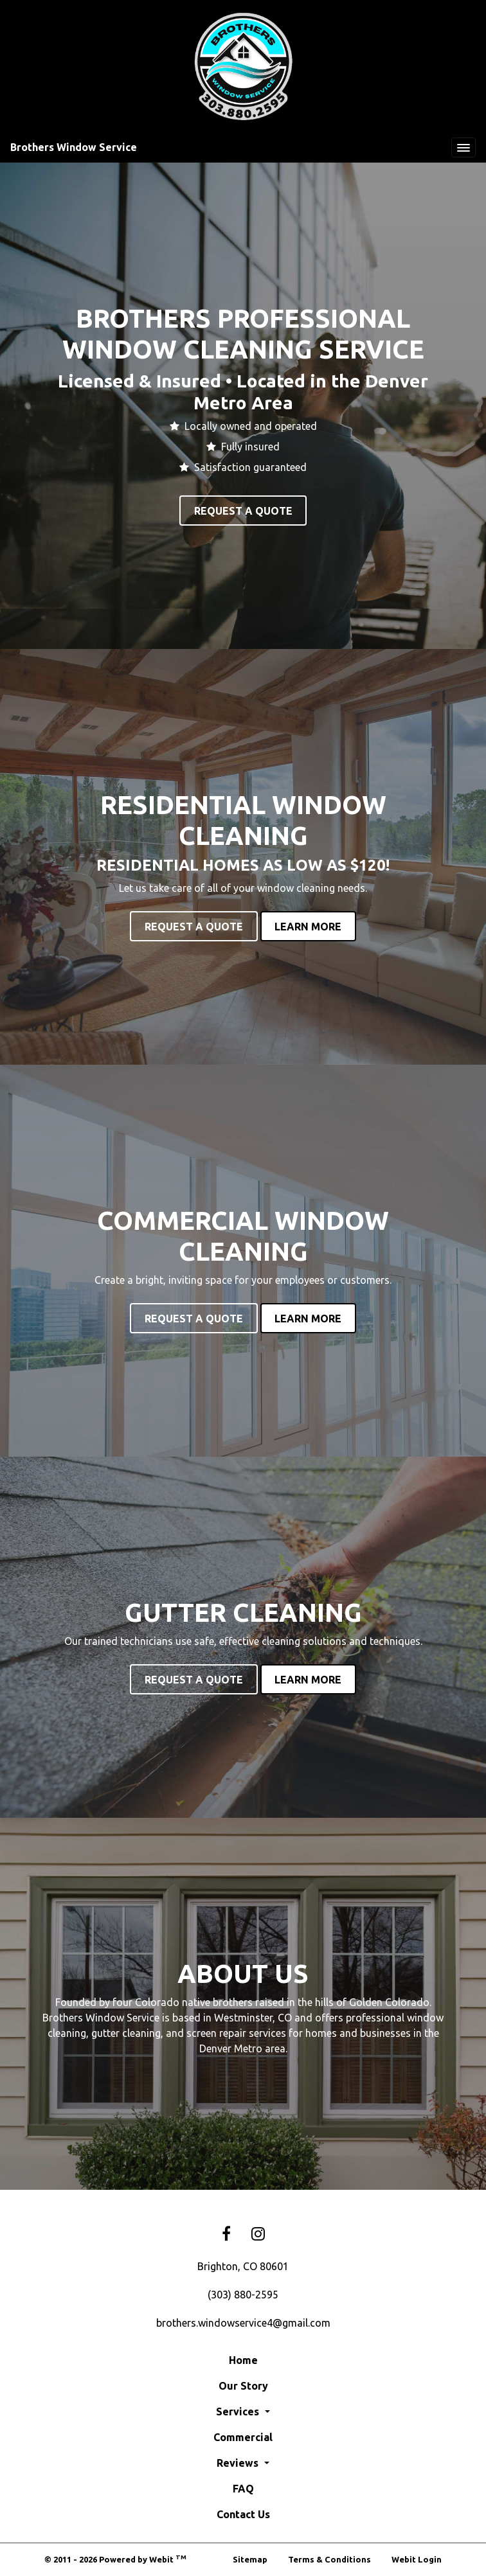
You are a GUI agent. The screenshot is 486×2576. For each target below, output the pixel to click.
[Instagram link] (258, 2234)
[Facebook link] (226, 2234)
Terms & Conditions (329, 2559)
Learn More (307, 926)
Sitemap (250, 2559)
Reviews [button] (239, 2463)
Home (243, 2360)
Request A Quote (243, 511)
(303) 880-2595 (243, 2294)
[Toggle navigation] (463, 148)
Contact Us (243, 2514)
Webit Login (417, 2559)
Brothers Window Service (73, 147)
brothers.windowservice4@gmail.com (243, 2323)
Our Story (243, 2386)
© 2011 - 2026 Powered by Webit (115, 2559)
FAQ (243, 2488)
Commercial (243, 2437)
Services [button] (239, 2411)
